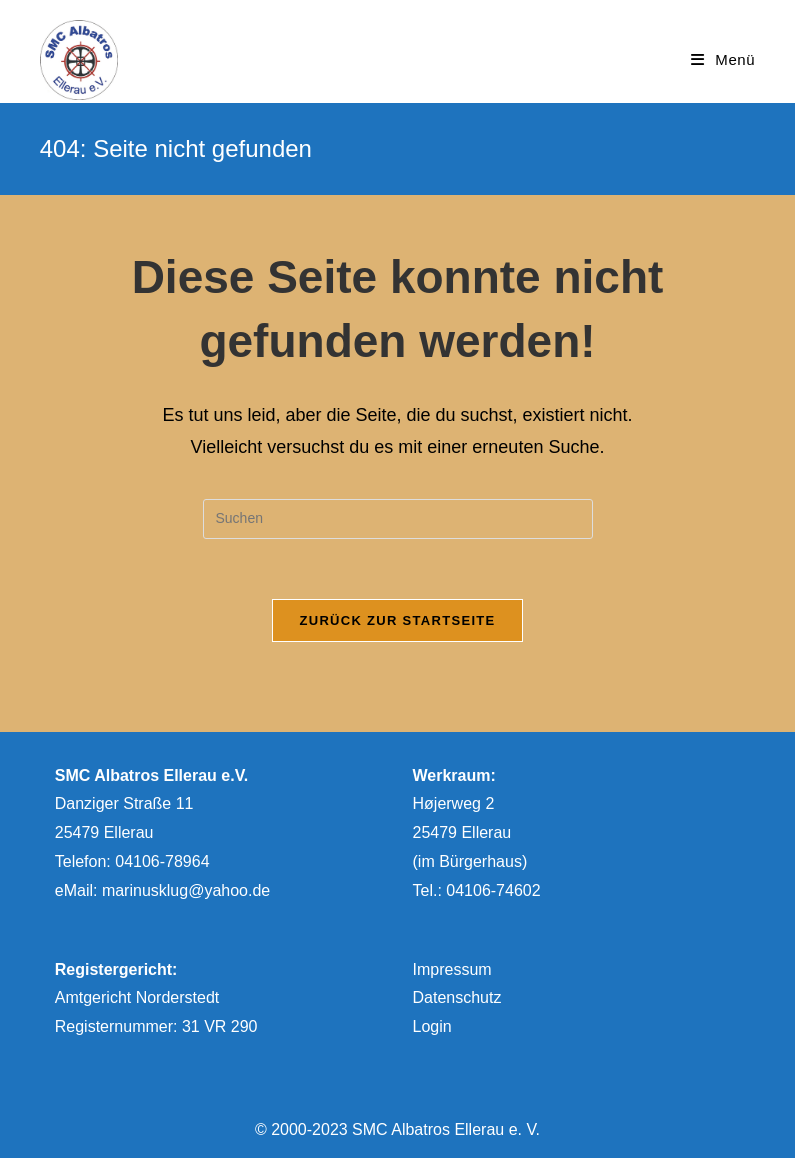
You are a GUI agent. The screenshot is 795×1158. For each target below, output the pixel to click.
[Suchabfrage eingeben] (398, 519)
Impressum (452, 969)
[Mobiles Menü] (723, 59)
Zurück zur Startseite (397, 620)
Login (432, 1026)
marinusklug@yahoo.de (186, 890)
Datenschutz (457, 997)
